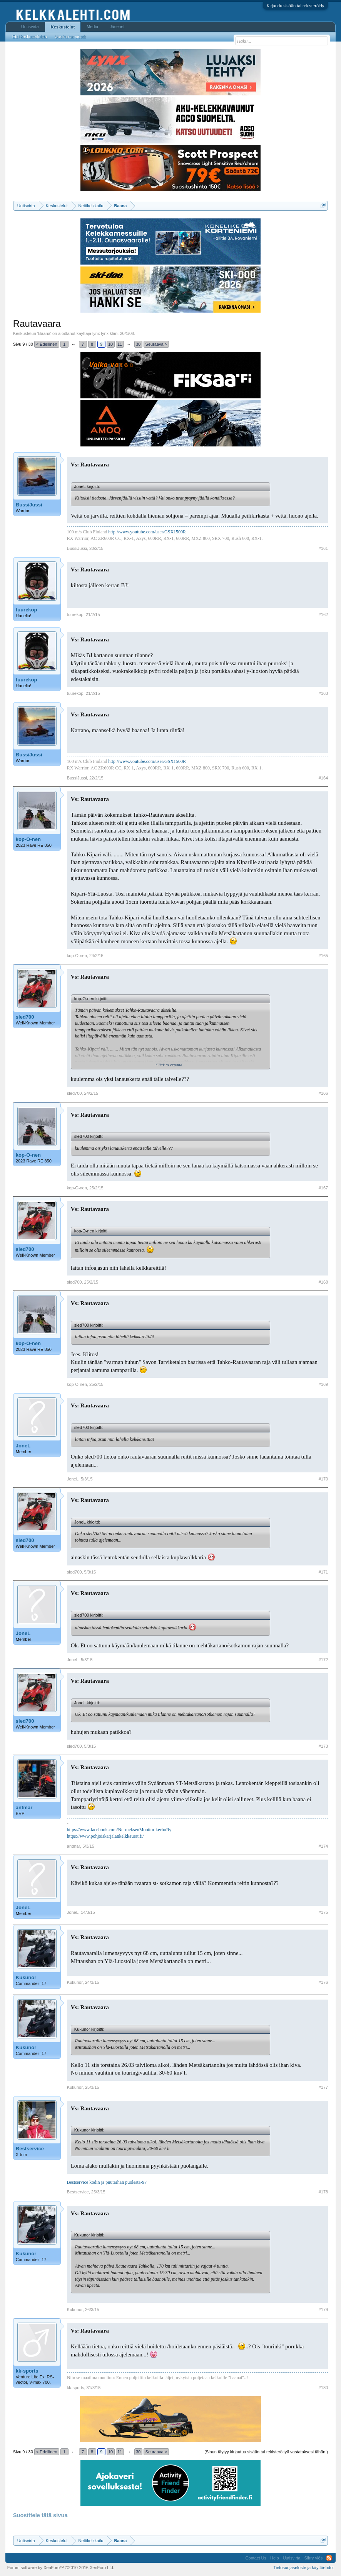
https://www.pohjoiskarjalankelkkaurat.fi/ (105, 1836)
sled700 (25, 1017)
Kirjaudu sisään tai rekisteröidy (295, 5)
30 (138, 344)
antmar (24, 1807)
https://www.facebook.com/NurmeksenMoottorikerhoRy (119, 1829)
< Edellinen (46, 344)
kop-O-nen (28, 839)
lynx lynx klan (104, 333)
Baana (44, 333)
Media (92, 26)
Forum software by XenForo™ (60, 2567)
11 (119, 344)
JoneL (23, 1446)
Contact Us (256, 2558)
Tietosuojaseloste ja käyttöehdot (303, 2567)
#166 (323, 1093)
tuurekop (26, 610)
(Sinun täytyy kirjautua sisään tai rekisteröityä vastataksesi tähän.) (266, 2451)
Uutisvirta (30, 26)
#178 (323, 2192)
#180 (323, 2387)
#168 (323, 1282)
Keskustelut (63, 27)
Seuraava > (156, 344)
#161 (323, 548)
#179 (323, 2309)
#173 (323, 1746)
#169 (323, 1384)
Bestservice (30, 2148)
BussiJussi (29, 505)
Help (274, 2558)
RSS (329, 2558)
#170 (323, 1479)
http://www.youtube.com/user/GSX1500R (147, 532)
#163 (323, 693)
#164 (323, 778)
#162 (323, 614)
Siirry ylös (313, 2558)
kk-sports (27, 2371)
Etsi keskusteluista (29, 36)
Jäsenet (117, 26)
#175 (323, 1912)
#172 (323, 1659)
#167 (323, 1188)
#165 (323, 955)
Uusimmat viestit (70, 36)
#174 (323, 1846)
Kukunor (26, 1977)
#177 (323, 2087)
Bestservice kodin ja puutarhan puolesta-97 (107, 2182)
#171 (323, 1572)
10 (110, 344)
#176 (323, 1982)
